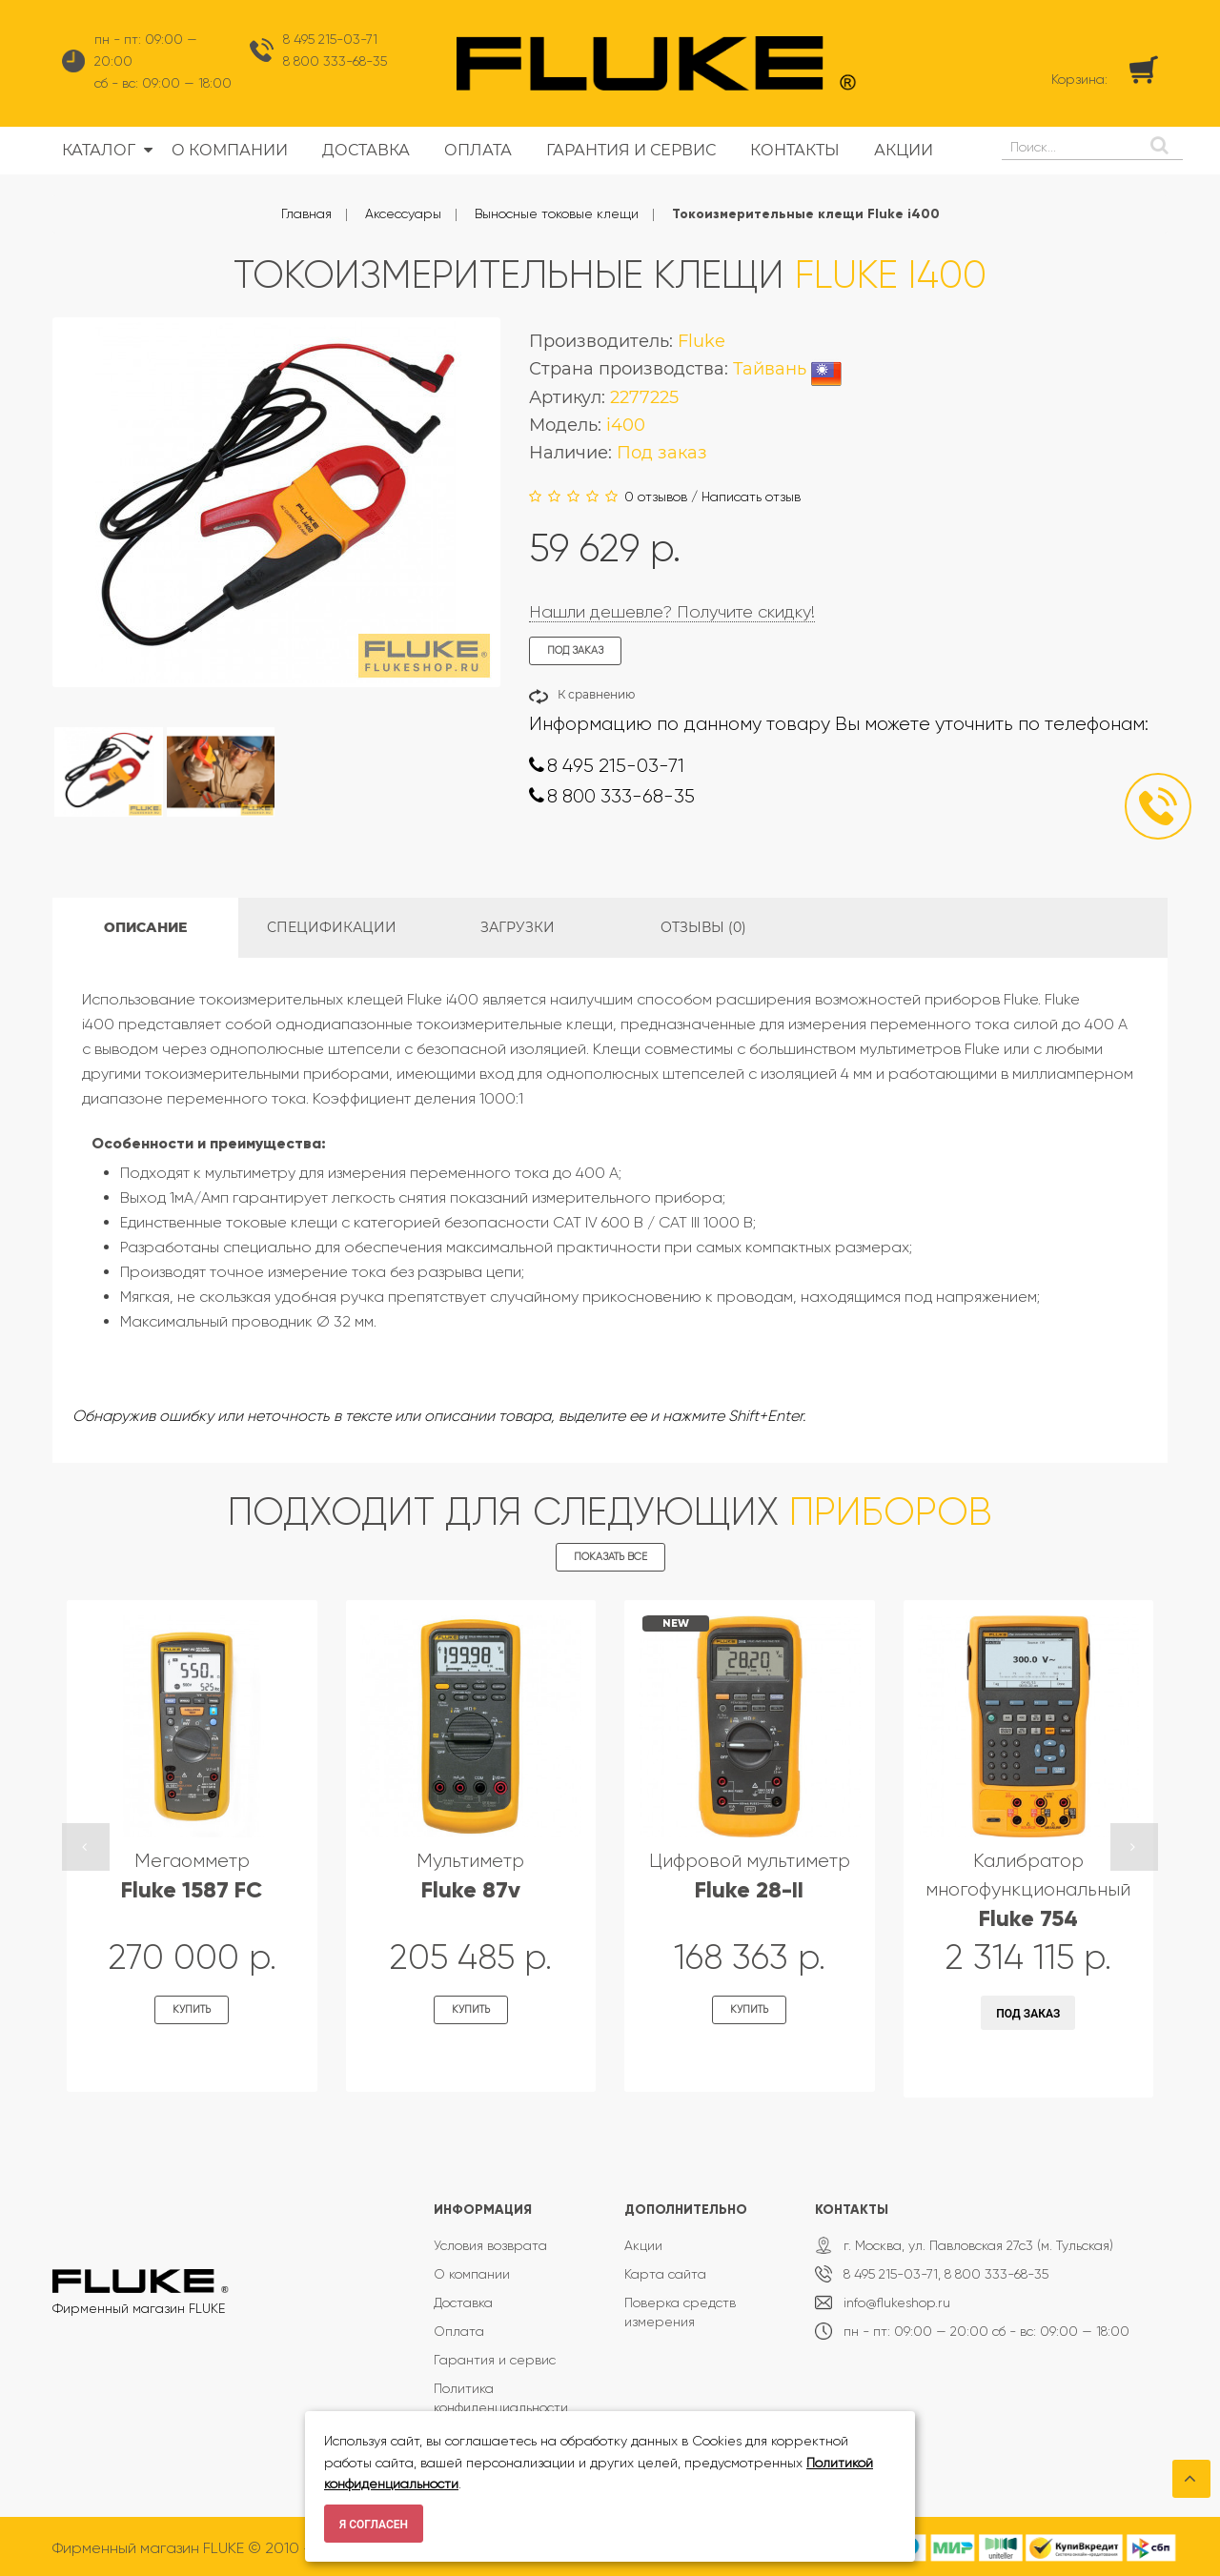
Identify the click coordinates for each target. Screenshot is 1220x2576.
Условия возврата (490, 2245)
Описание (145, 927)
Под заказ (1028, 2013)
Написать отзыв (751, 496)
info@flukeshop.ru (897, 2302)
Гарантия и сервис (495, 2359)
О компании (472, 2274)
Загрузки (517, 927)
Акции (643, 2245)
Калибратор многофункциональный (1027, 1890)
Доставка (463, 2302)
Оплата (459, 2331)
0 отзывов (655, 496)
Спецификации (331, 927)
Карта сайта (665, 2274)
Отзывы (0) (703, 927)
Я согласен (373, 2524)
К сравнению (596, 694)
